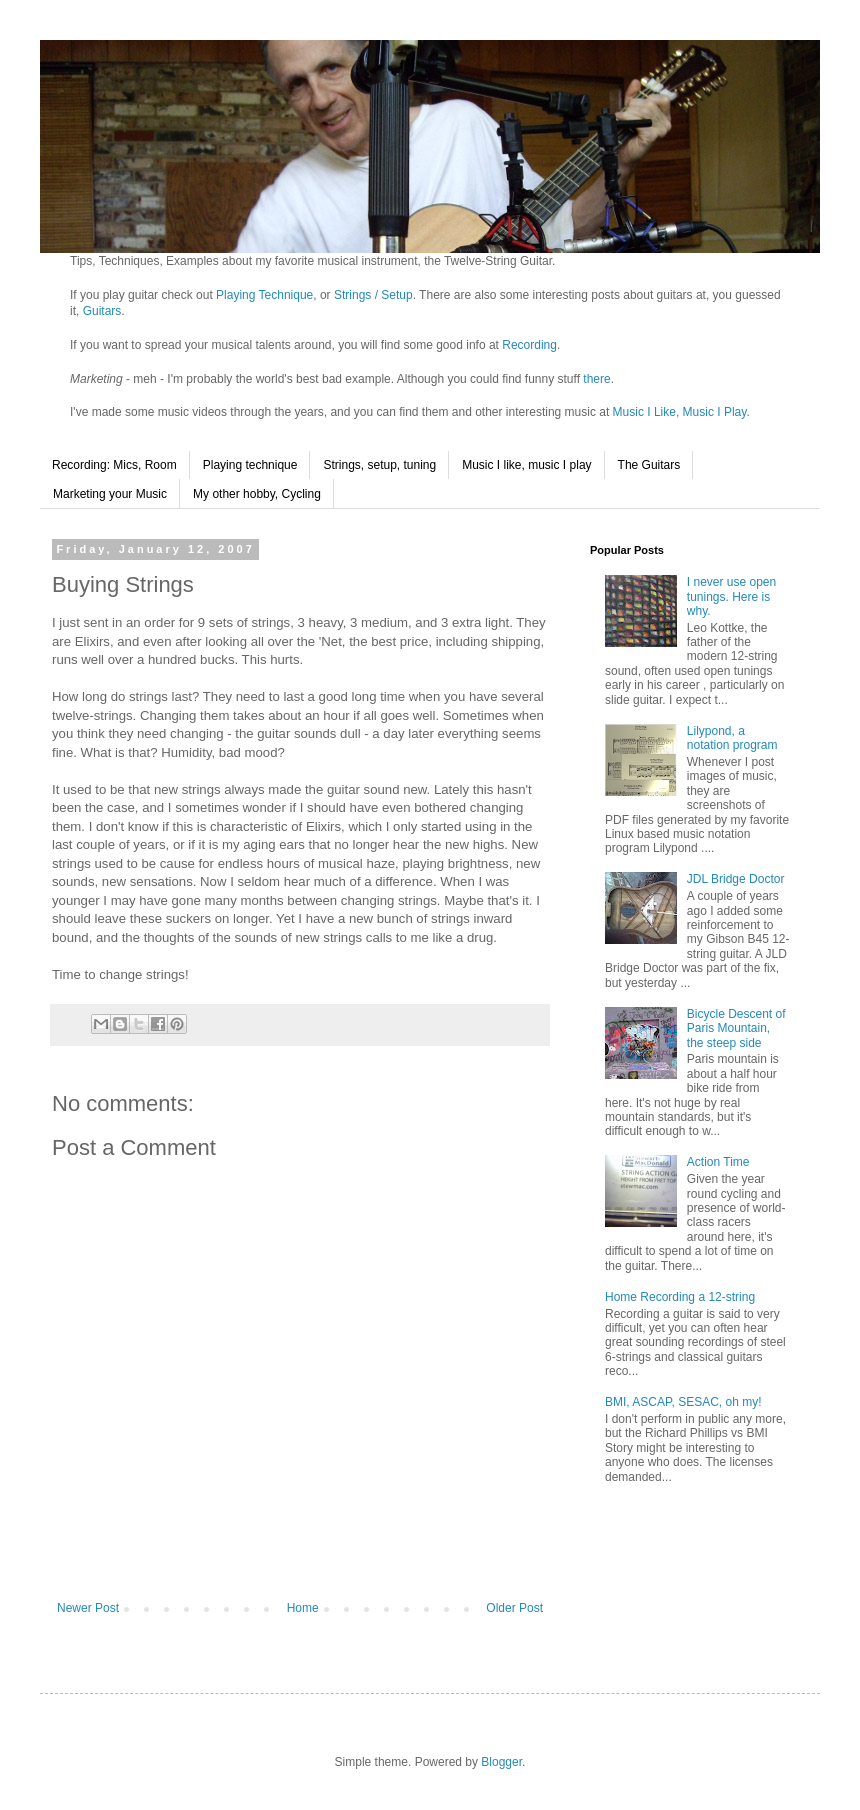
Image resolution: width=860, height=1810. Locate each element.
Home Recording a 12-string (680, 1297)
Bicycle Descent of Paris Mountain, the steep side (736, 1028)
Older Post (514, 1608)
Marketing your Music (110, 494)
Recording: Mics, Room (114, 465)
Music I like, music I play (526, 465)
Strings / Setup (373, 295)
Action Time (718, 1162)
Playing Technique (264, 295)
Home (303, 1608)
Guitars (102, 311)
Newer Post (88, 1608)
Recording (529, 345)
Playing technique (250, 465)
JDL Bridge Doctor (736, 879)
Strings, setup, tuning (379, 465)
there (596, 379)
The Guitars (649, 465)
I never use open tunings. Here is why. (731, 596)
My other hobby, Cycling (257, 494)
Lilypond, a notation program (732, 738)
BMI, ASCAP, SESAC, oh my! (683, 1402)
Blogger (501, 1762)
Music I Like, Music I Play (680, 412)
